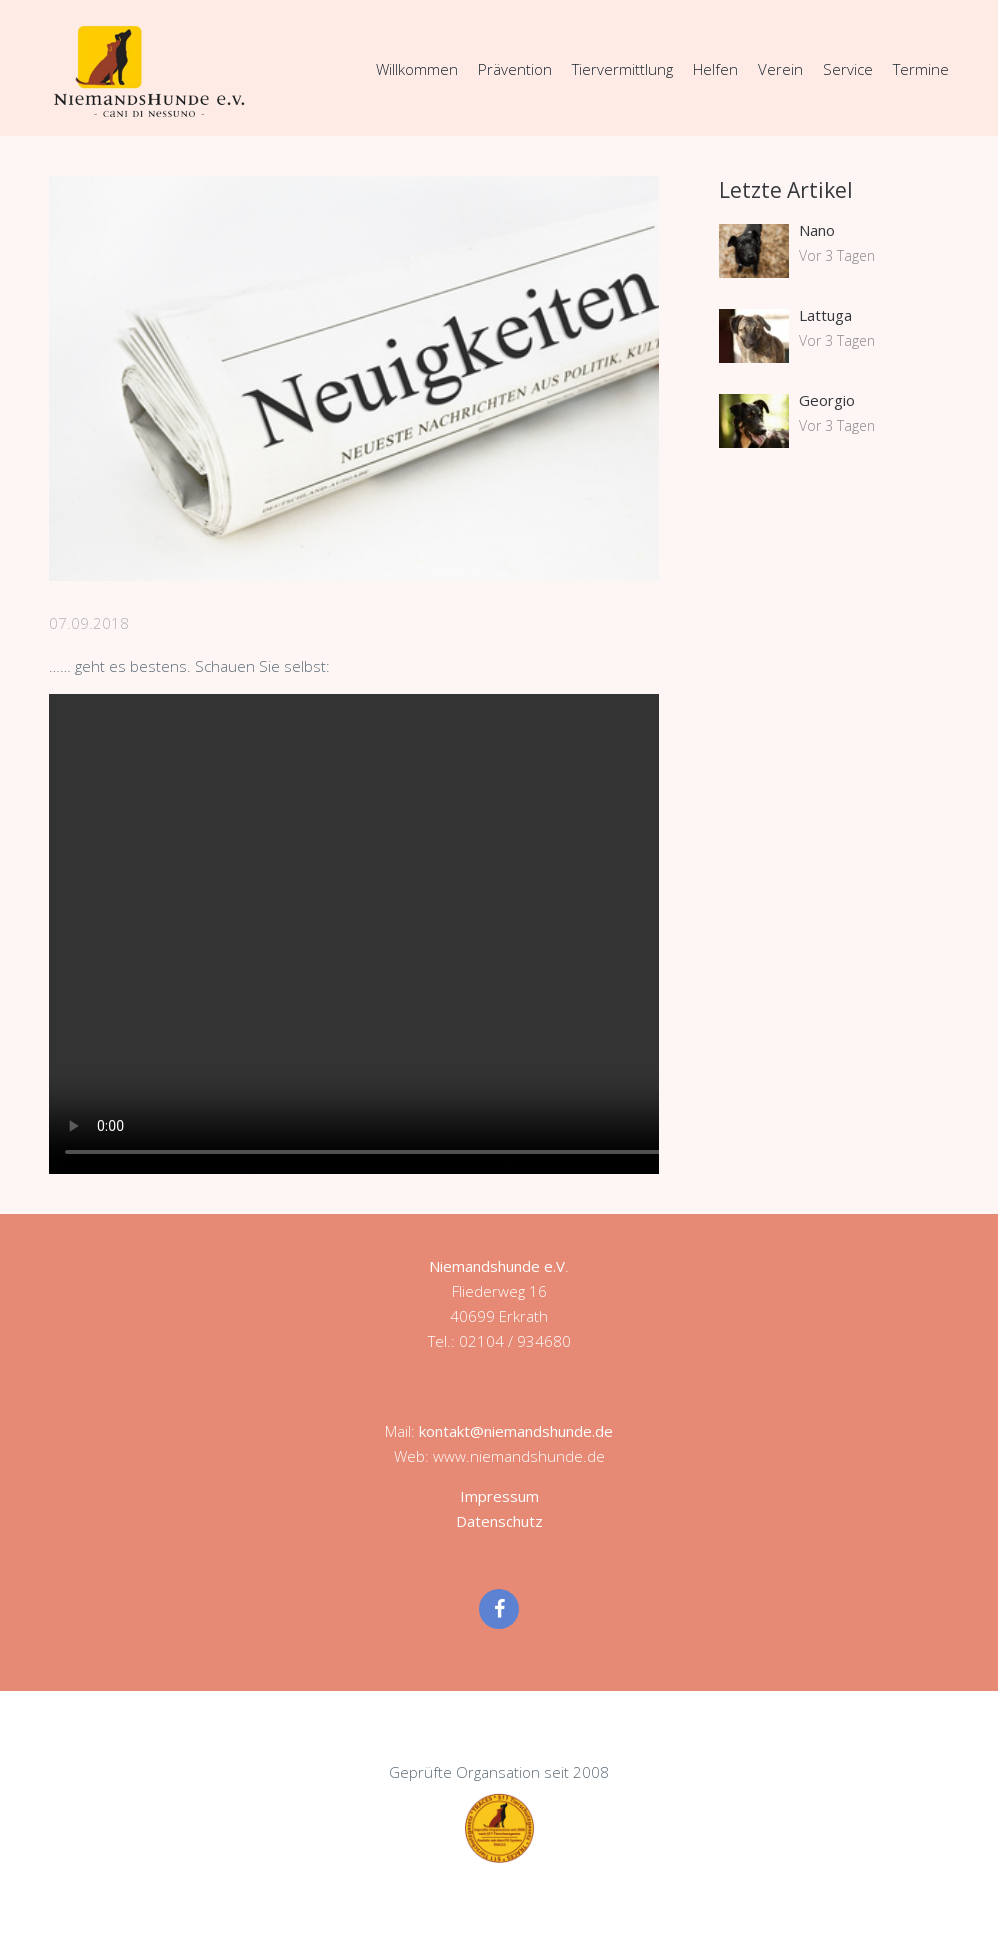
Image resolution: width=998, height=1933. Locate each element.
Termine (921, 69)
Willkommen (417, 69)
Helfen (715, 69)
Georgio (827, 400)
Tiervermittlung (622, 69)
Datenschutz (499, 1521)
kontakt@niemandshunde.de (516, 1431)
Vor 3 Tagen (837, 255)
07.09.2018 (89, 623)
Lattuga (825, 315)
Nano (817, 230)
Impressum (499, 1496)
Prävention (515, 69)
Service (848, 69)
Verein (780, 69)
